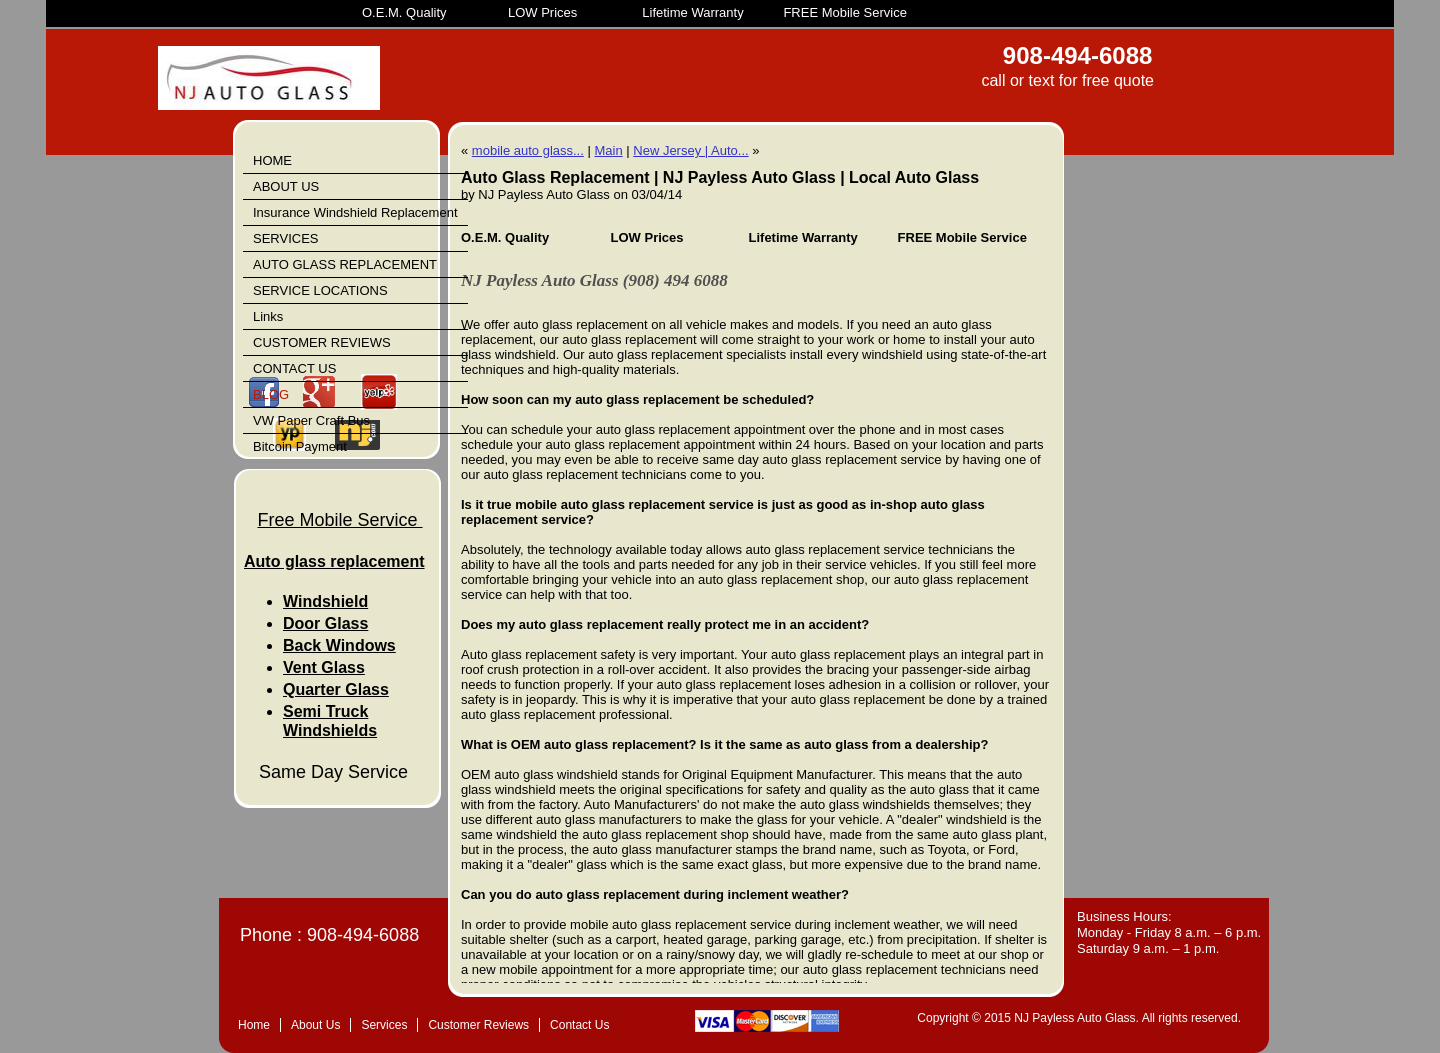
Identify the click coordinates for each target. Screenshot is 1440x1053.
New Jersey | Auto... (690, 150)
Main (608, 150)
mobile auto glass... (528, 150)
